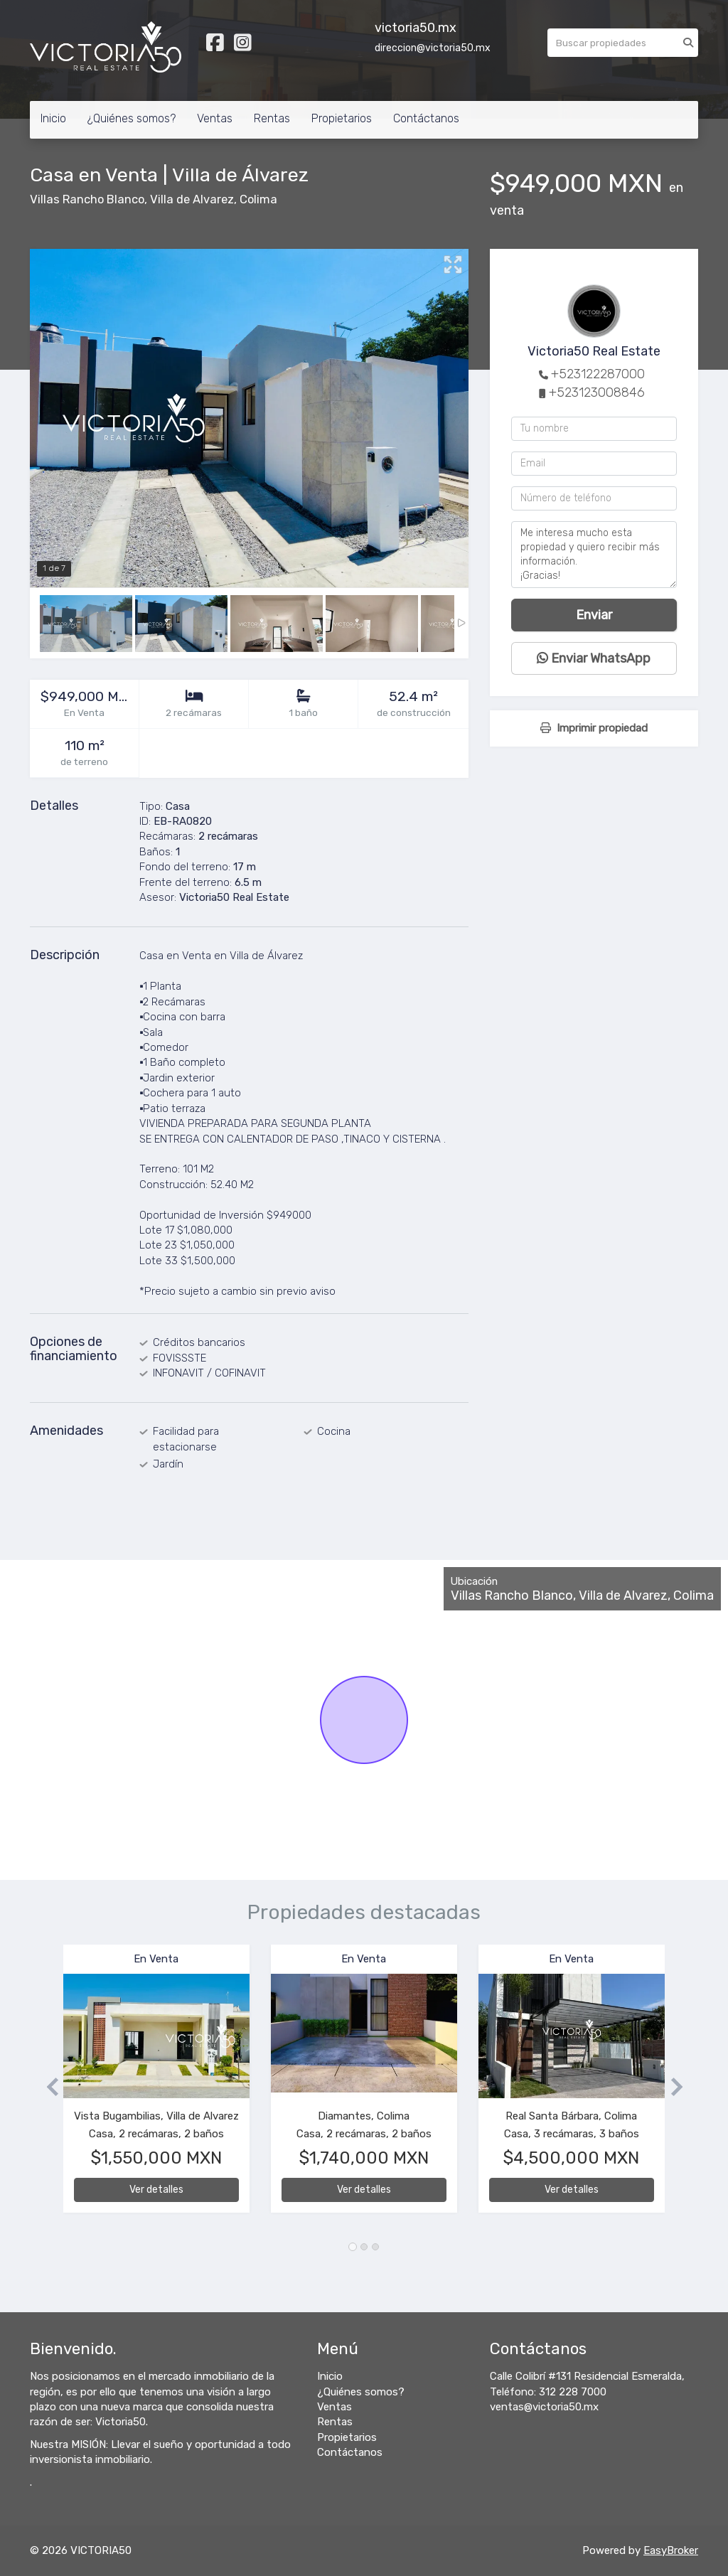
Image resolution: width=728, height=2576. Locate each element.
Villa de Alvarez (192, 199)
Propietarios (341, 118)
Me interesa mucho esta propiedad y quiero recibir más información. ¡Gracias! (594, 554)
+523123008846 (597, 392)
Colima (258, 199)
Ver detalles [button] (156, 2190)
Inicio (53, 118)
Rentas (272, 118)
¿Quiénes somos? (131, 118)
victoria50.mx (415, 28)
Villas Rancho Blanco (87, 199)
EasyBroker (670, 2550)
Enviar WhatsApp (594, 658)
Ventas (214, 118)
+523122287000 (598, 374)
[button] (46, 2086)
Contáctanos (426, 118)
